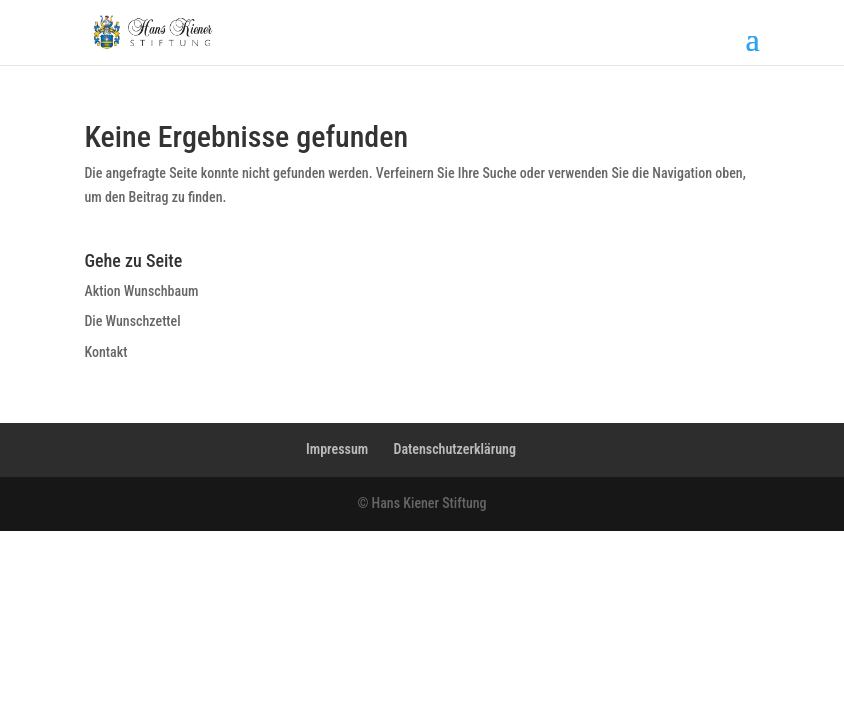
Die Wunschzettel (132, 321)
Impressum (337, 449)
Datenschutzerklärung (454, 449)
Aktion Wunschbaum (141, 291)
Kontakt (105, 352)
